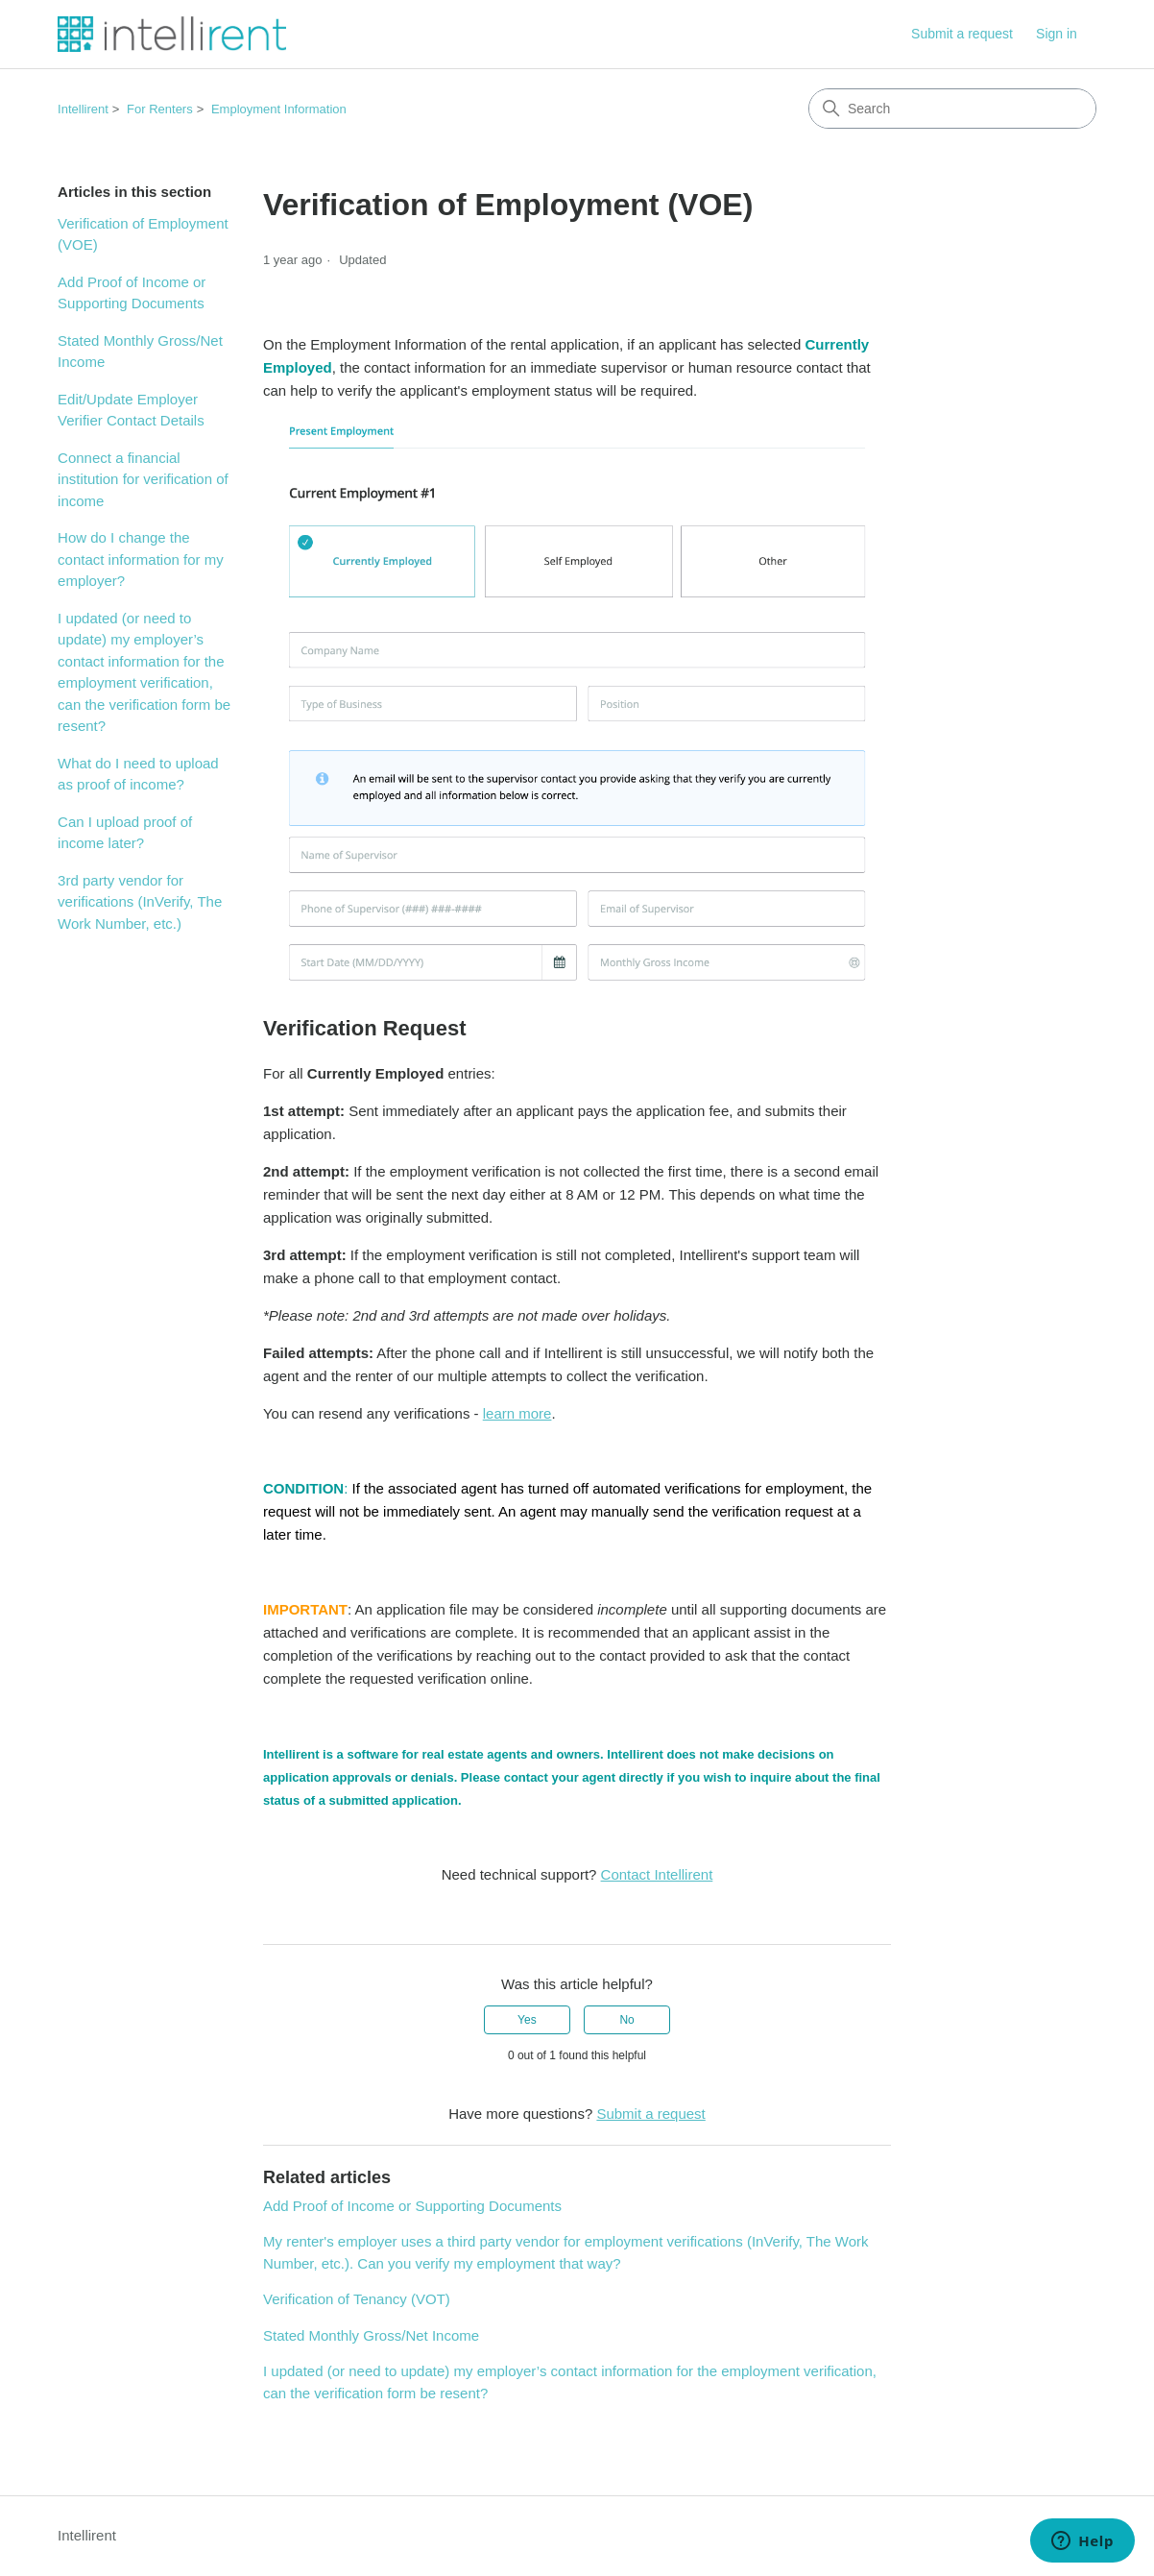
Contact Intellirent (657, 1874)
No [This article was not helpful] (626, 2020)
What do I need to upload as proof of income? (138, 774)
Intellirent (83, 109)
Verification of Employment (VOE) (143, 234)
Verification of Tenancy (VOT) (356, 2299)
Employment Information (279, 109)
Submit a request (962, 33)
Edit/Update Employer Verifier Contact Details (131, 410)
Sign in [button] (1056, 33)
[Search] (952, 108)
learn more (517, 1413)
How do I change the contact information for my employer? (141, 559)
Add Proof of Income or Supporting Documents (131, 293)
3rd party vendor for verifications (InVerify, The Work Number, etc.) (140, 902)
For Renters (160, 109)
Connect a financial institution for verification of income (143, 479)
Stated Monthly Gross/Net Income (140, 351)
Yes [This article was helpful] (527, 2020)
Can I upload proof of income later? (125, 833)
